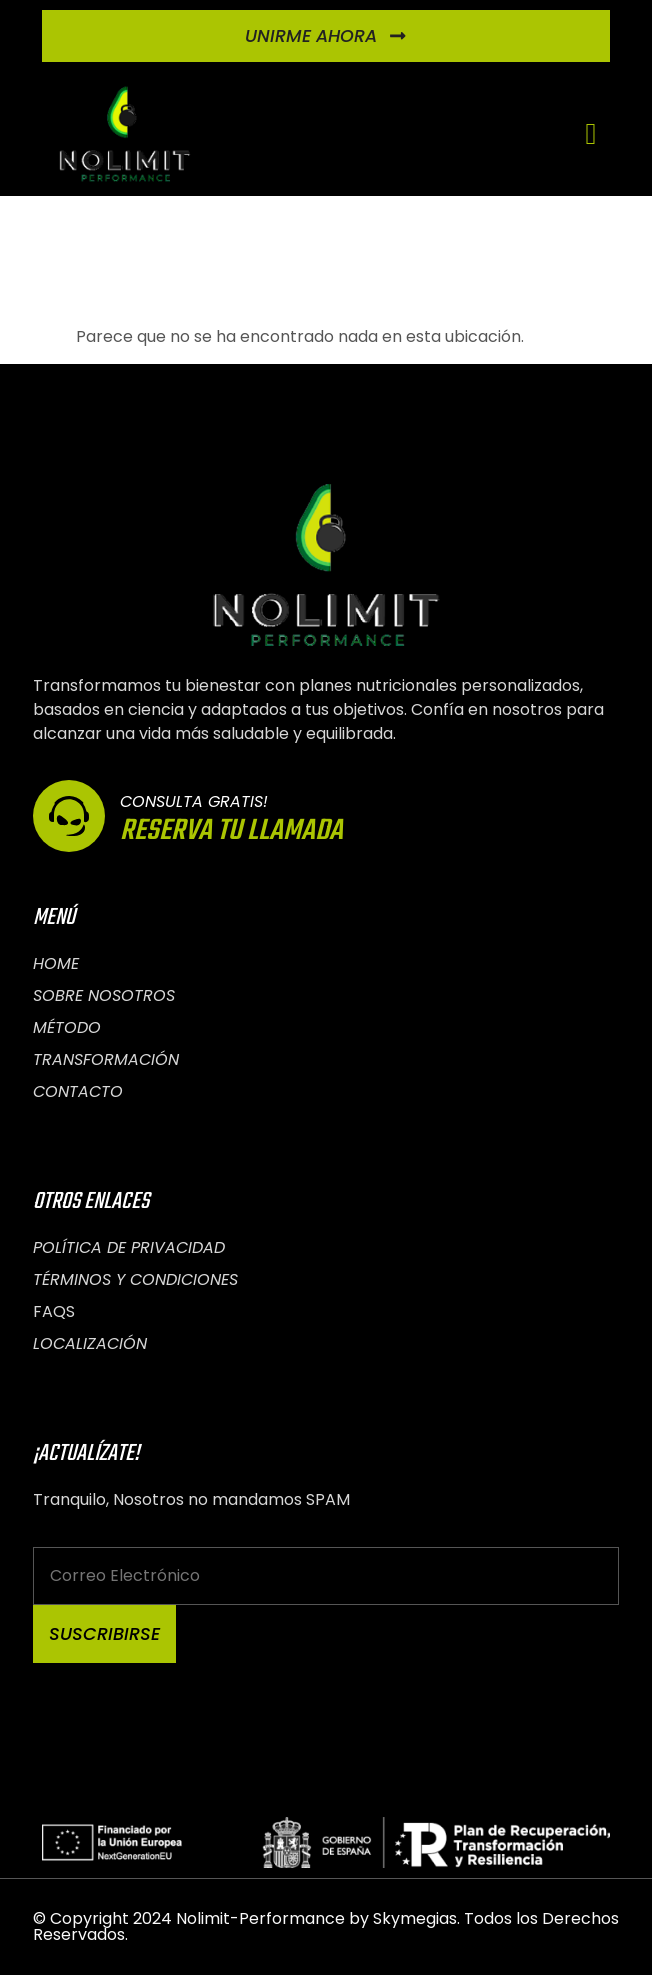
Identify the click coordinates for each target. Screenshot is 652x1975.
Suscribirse (104, 1634)
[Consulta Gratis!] (69, 816)
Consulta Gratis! (194, 801)
